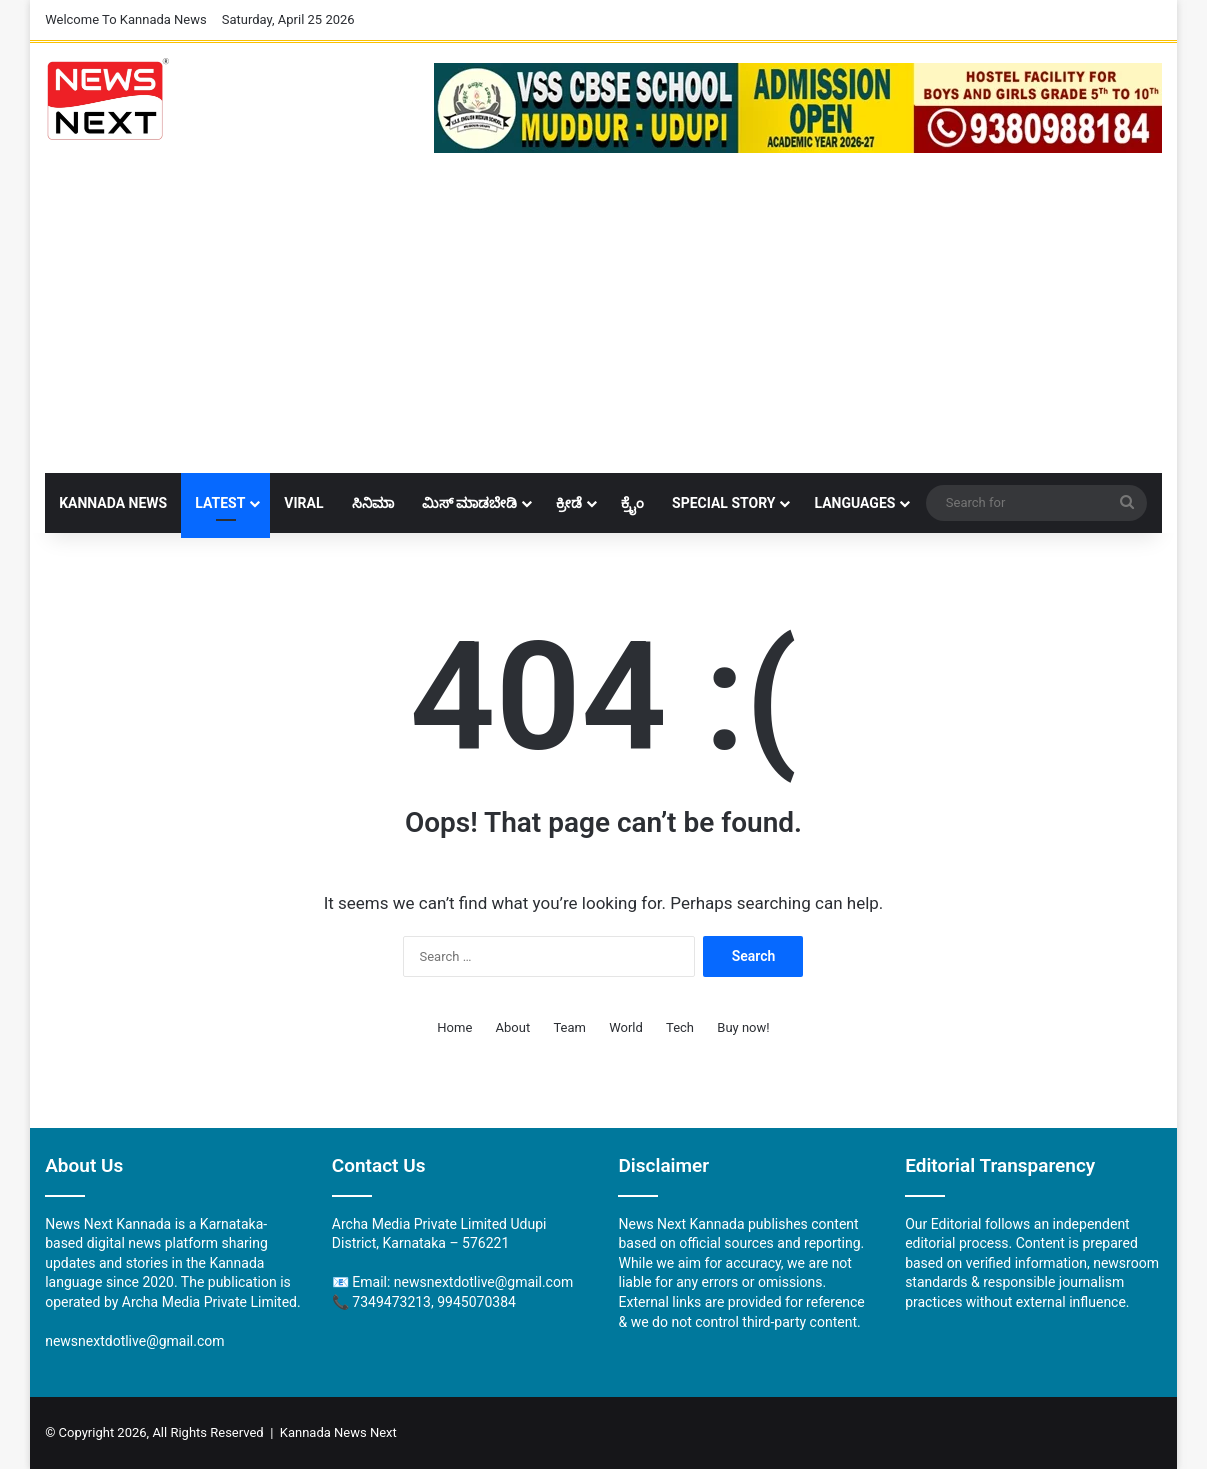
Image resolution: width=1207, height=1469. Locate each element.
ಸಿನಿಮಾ (373, 503)
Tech (680, 1027)
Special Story (723, 503)
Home (454, 1027)
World (626, 1027)
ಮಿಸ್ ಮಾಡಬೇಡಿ (469, 503)
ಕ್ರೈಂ (632, 503)
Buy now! (743, 1027)
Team (569, 1027)
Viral (303, 503)
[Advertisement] (603, 323)
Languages (854, 503)
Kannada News (113, 503)
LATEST (220, 503)
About (513, 1027)
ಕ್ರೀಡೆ (569, 503)
